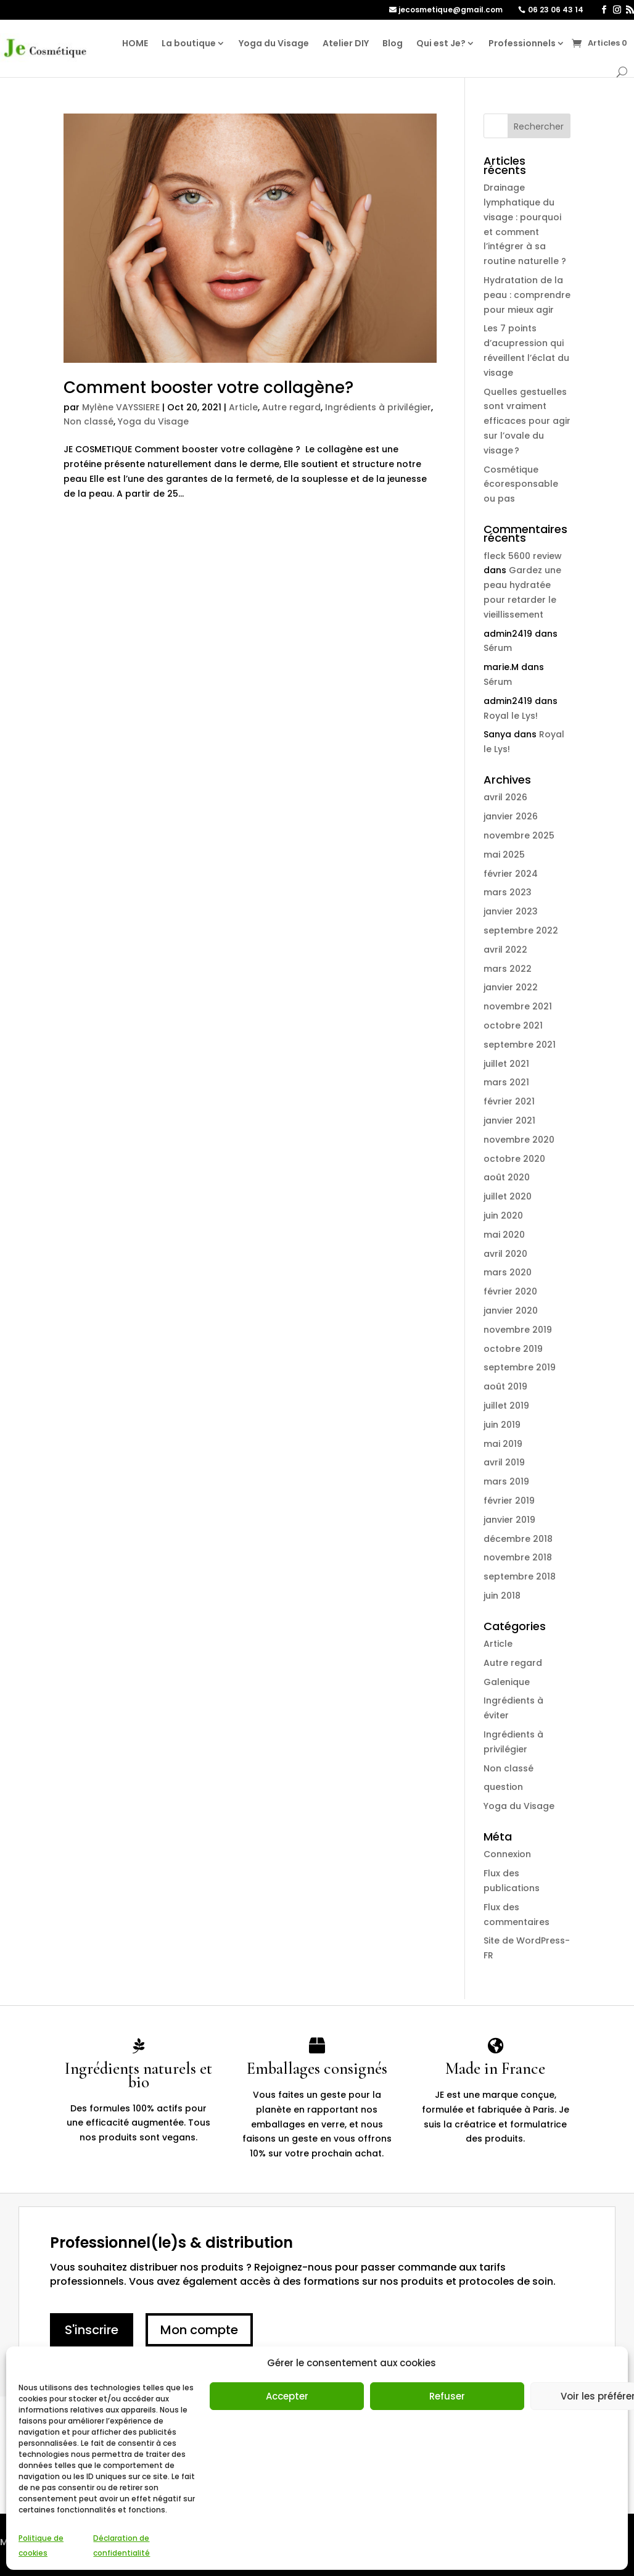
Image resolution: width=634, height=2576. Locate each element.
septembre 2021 (520, 1044)
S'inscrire (91, 2329)
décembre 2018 (518, 1539)
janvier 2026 (511, 816)
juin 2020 (503, 1215)
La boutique (189, 43)
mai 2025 (504, 854)
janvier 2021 (509, 1120)
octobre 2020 (514, 1159)
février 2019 (509, 1500)
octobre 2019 (513, 1349)
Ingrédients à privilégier (378, 407)
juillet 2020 (508, 1196)
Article (243, 407)
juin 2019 (502, 1424)
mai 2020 (504, 1234)
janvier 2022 (511, 987)
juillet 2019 (506, 1405)
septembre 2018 (520, 1576)
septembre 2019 (520, 1367)
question (503, 1787)
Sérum (498, 648)
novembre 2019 (518, 1329)
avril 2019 (504, 1462)
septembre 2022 (521, 930)
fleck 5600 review (523, 556)
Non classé (88, 421)
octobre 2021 (513, 1025)
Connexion (507, 1854)
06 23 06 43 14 (555, 9)
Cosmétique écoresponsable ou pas (521, 484)
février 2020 (510, 1291)
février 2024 (511, 874)
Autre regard (291, 407)
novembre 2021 (518, 1006)
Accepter (287, 2396)
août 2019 (505, 1386)
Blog (392, 43)
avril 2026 (505, 797)
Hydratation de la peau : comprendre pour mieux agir (527, 295)
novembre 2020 (519, 1139)
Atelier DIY (346, 43)
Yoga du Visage (274, 43)
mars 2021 (506, 1082)
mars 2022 (508, 969)
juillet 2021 (506, 1064)
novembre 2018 (518, 1557)
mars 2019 (506, 1481)
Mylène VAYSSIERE (121, 407)
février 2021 (509, 1101)
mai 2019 (503, 1444)
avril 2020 (505, 1254)
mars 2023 (508, 892)
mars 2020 (508, 1272)
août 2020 (507, 1177)
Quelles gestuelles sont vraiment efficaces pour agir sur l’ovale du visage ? (527, 421)
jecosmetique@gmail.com (450, 9)
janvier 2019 (509, 1520)
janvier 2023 (511, 911)
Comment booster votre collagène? (208, 387)
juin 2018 (502, 1595)
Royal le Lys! (511, 716)
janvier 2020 (511, 1310)
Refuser (447, 2396)
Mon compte (199, 2329)
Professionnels (522, 43)
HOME (135, 43)
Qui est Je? (441, 43)
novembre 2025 (519, 835)
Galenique (507, 1682)
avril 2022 (505, 949)
